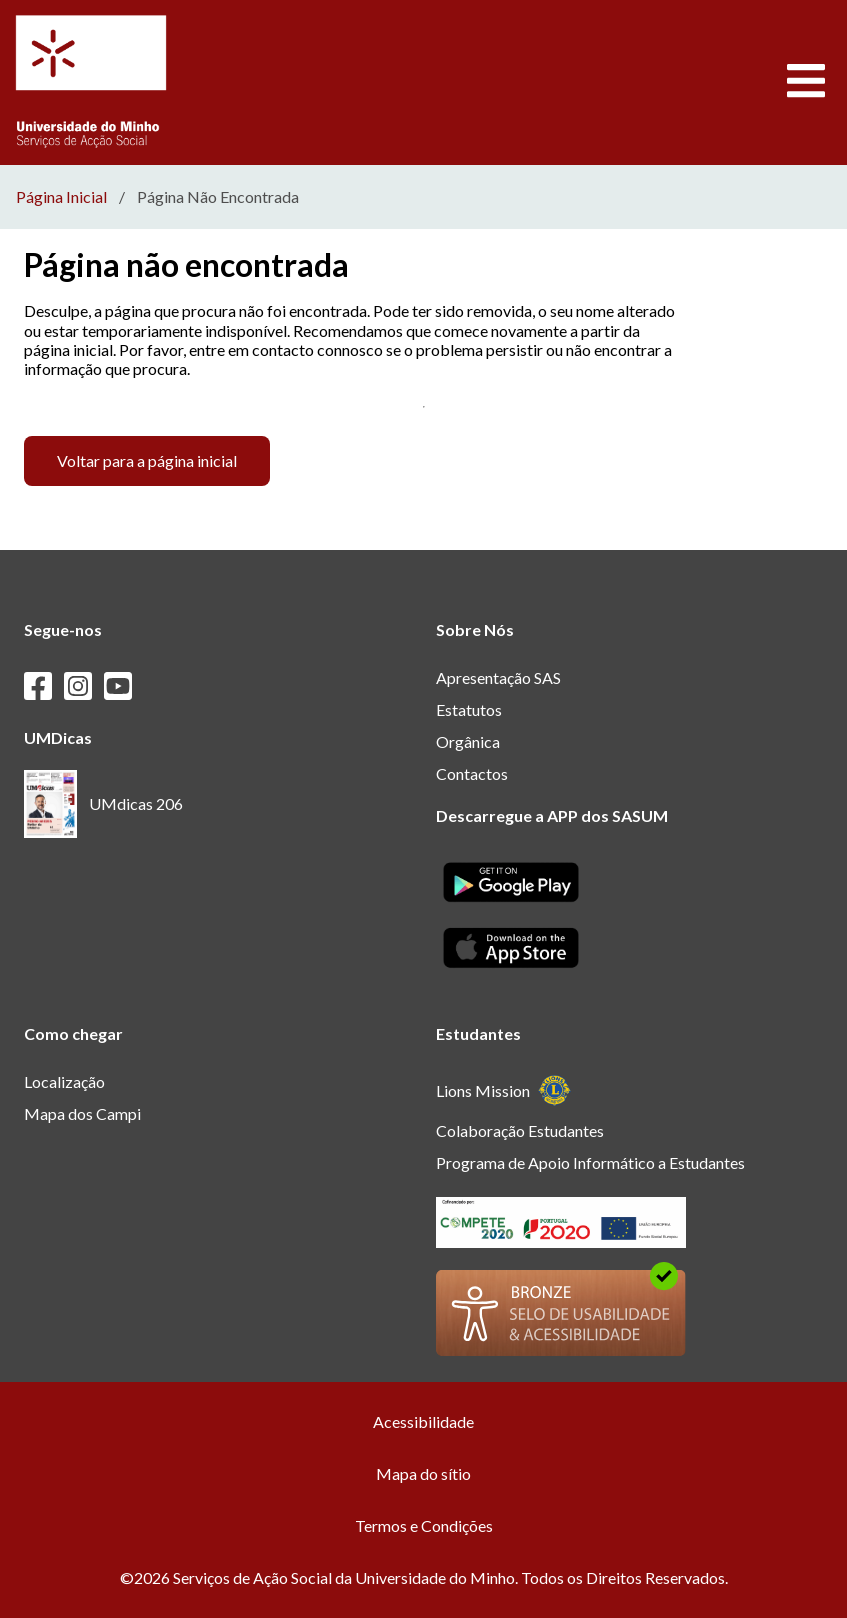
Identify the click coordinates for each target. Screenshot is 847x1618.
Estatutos (469, 709)
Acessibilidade (423, 1421)
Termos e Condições (424, 1525)
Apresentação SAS (498, 677)
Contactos (472, 773)
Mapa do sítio (423, 1473)
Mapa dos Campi (82, 1113)
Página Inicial (61, 197)
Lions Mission (503, 1090)
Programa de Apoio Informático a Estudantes (590, 1162)
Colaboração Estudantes (520, 1130)
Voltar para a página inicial (147, 460)
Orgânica (468, 741)
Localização (64, 1081)
